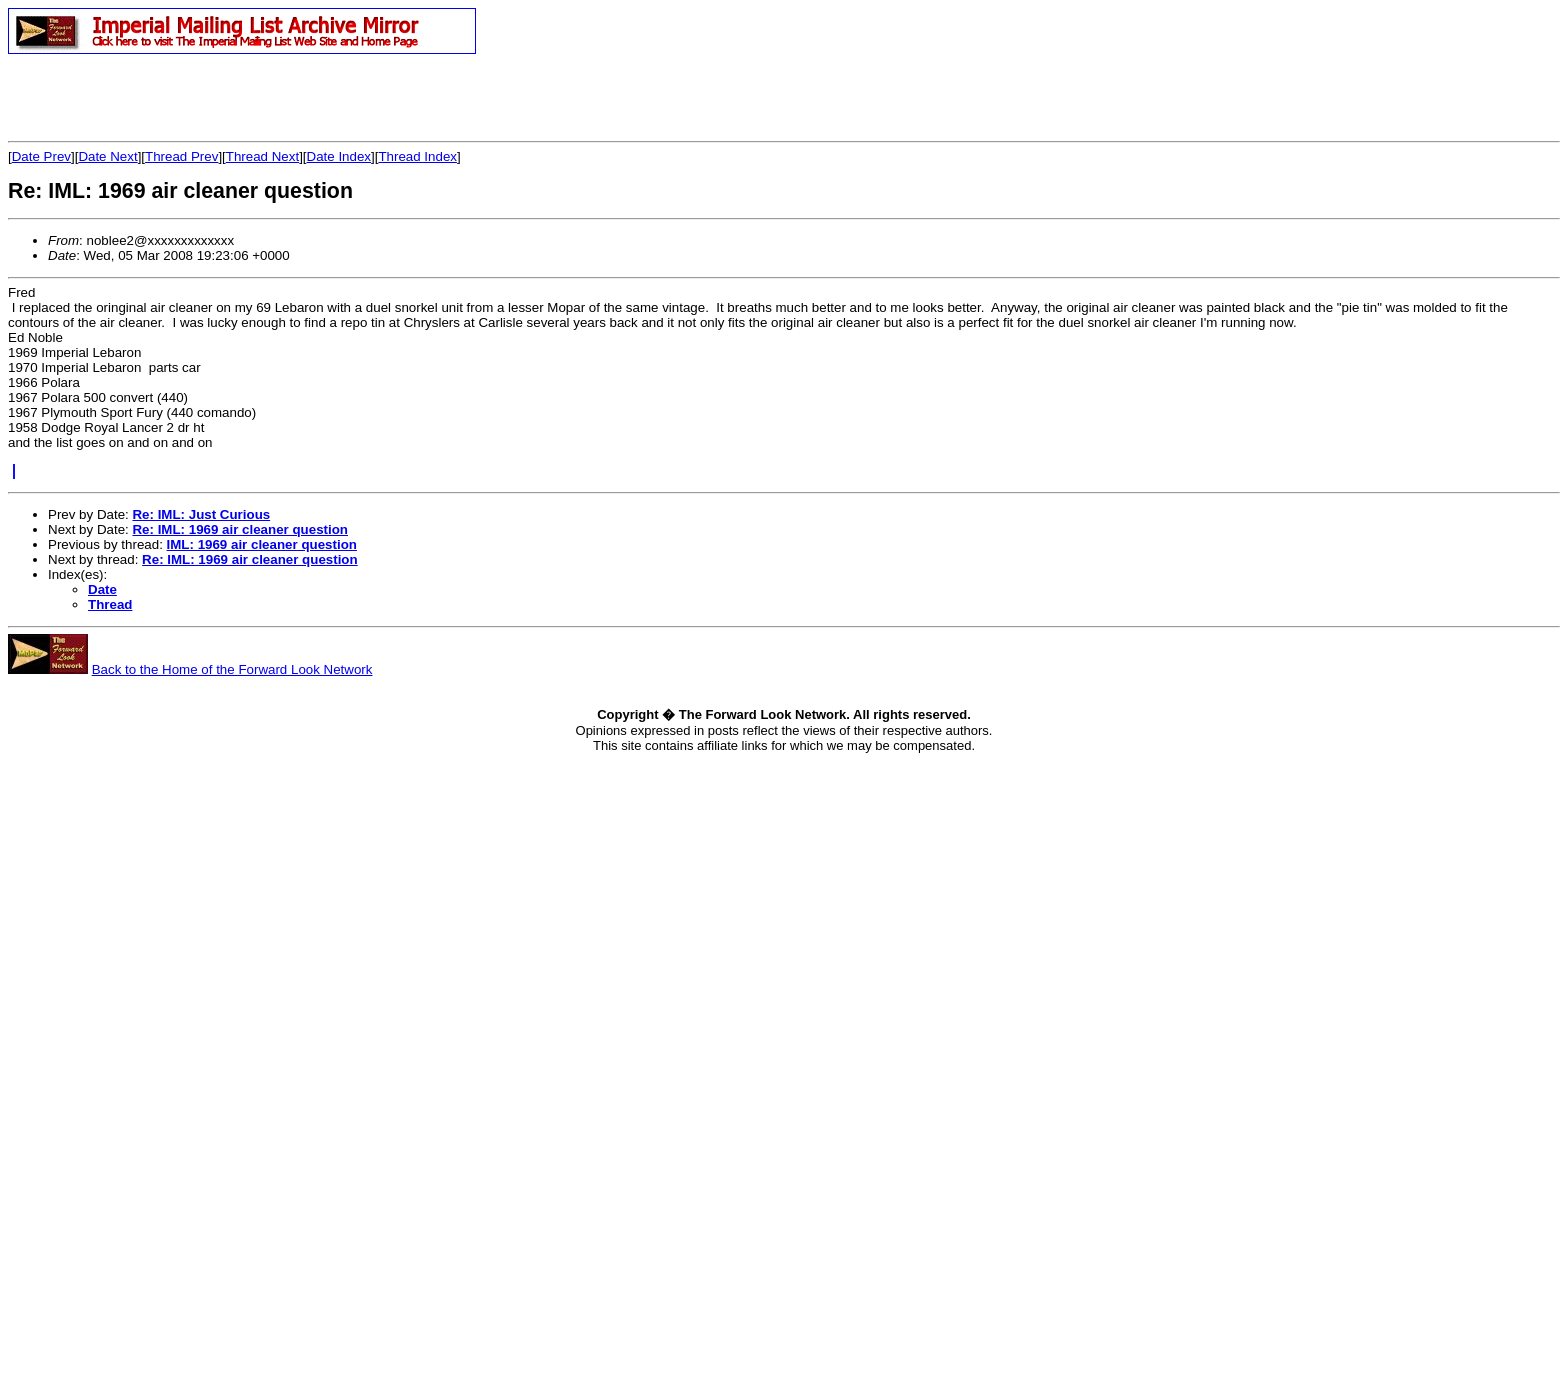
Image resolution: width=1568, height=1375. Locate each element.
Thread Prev (181, 156)
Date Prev (41, 156)
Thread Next (262, 156)
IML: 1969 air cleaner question (262, 544)
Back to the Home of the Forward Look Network (232, 669)
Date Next (107, 156)
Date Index (339, 156)
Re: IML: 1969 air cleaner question (240, 529)
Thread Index (417, 156)
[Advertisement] (242, 97)
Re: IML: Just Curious (201, 514)
